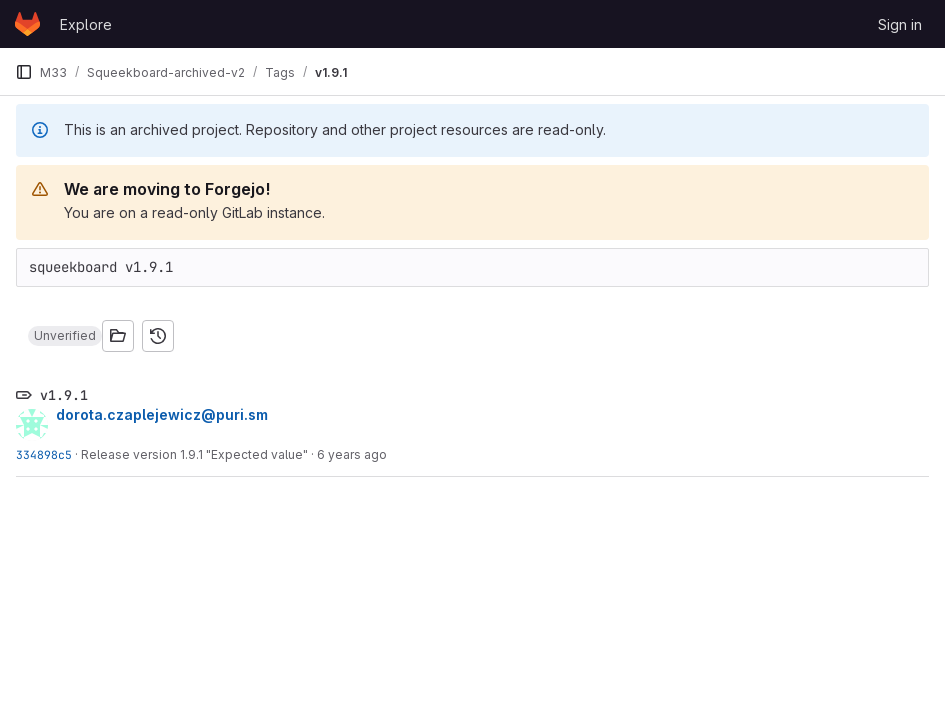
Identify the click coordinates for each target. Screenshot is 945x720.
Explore (86, 24)
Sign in (900, 24)
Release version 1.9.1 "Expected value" (194, 454)
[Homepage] (27, 24)
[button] (65, 336)
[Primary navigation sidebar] (24, 72)
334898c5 (44, 454)
